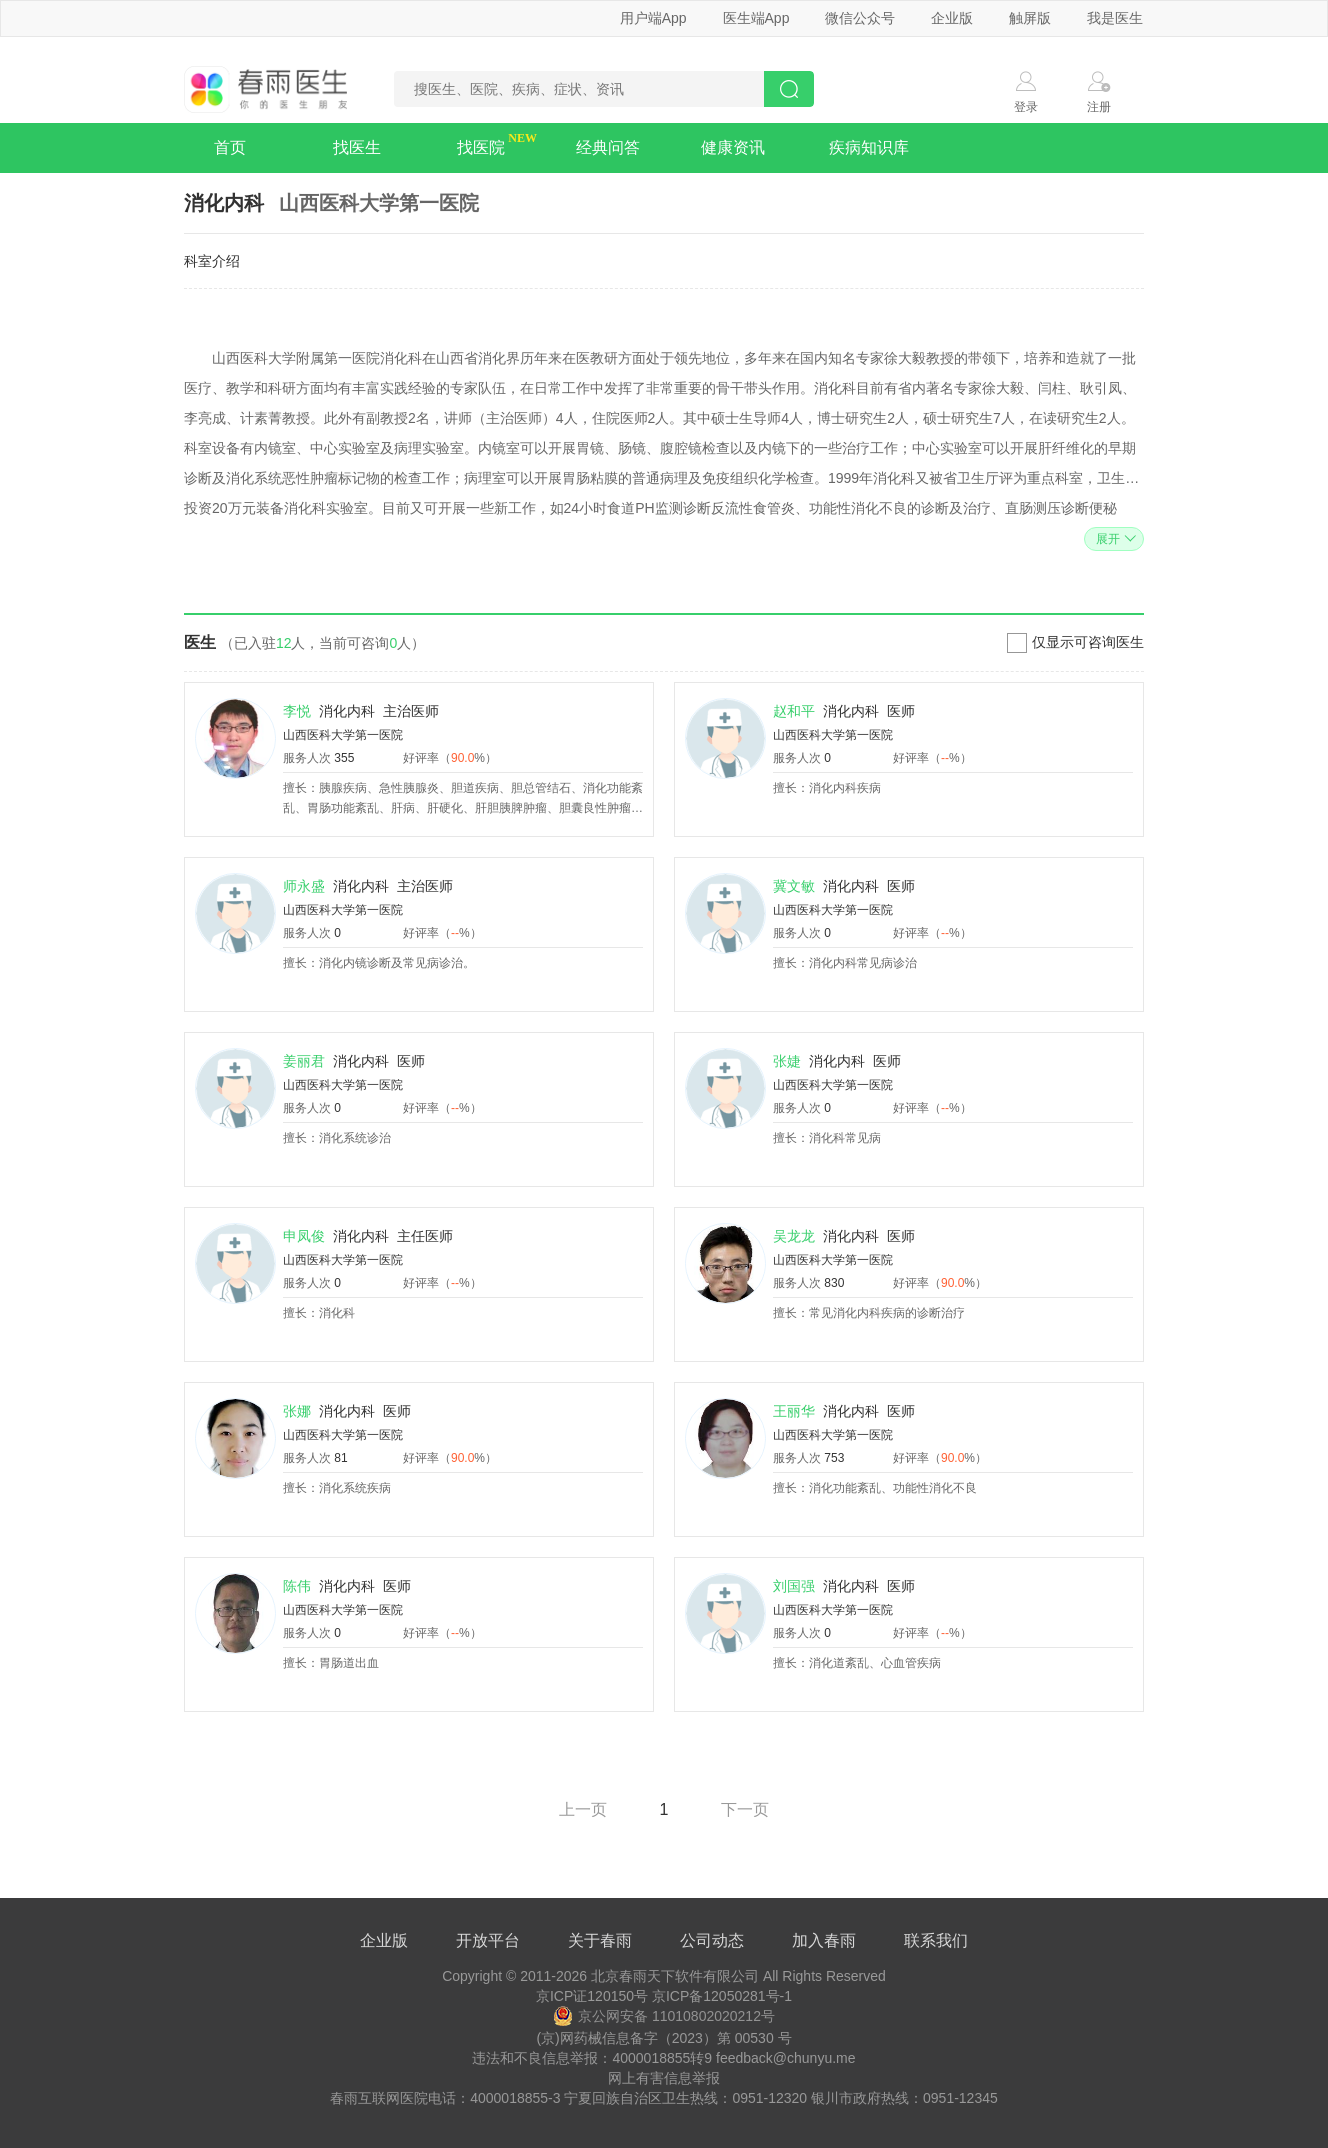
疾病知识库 (869, 147)
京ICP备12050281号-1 (722, 1996)
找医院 (481, 147)
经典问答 (608, 147)
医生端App (756, 18)
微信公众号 (860, 18)
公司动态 (712, 1940)
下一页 (745, 1809)
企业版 (952, 18)
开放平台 (488, 1940)
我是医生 (1115, 18)
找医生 (357, 147)
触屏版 (1030, 18)
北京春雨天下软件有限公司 (675, 1976)
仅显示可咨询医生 (1088, 642)
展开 (1113, 539)
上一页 (583, 1809)
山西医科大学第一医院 (343, 735)
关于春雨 (600, 1940)
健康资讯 (733, 147)
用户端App (653, 18)
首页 (230, 147)
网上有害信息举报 (664, 2078)
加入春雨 (824, 1940)
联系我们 (936, 1940)
